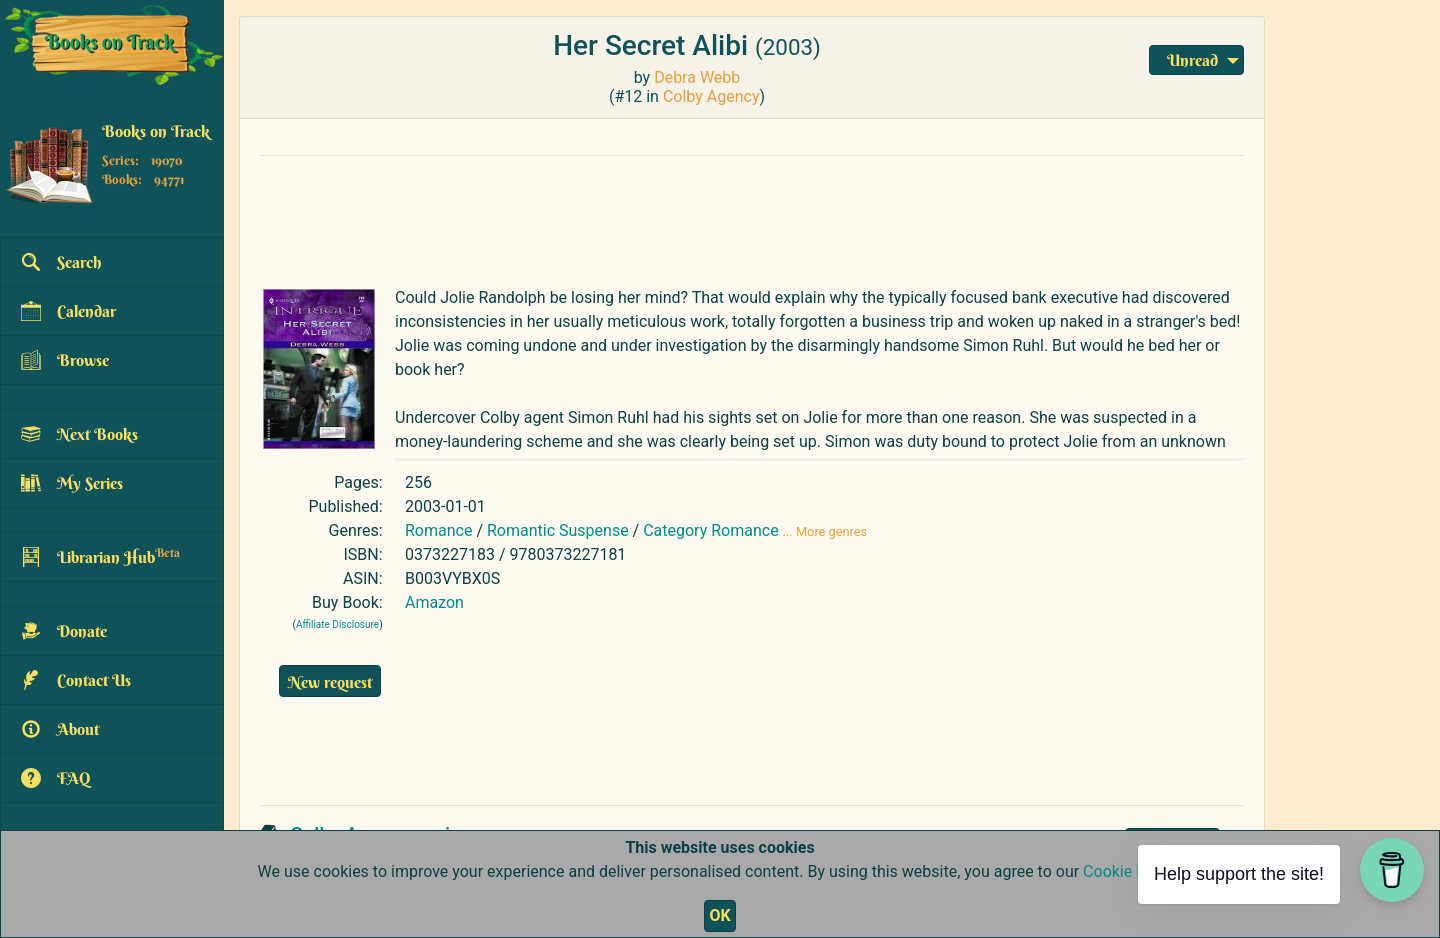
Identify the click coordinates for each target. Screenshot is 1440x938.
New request (330, 682)
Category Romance (710, 530)
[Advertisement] (735, 217)
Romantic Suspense (558, 530)
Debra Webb (697, 77)
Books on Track (156, 131)
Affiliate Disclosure (337, 624)
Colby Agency (711, 96)
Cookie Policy (1130, 871)
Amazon (434, 602)
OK (719, 915)
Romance (438, 530)
